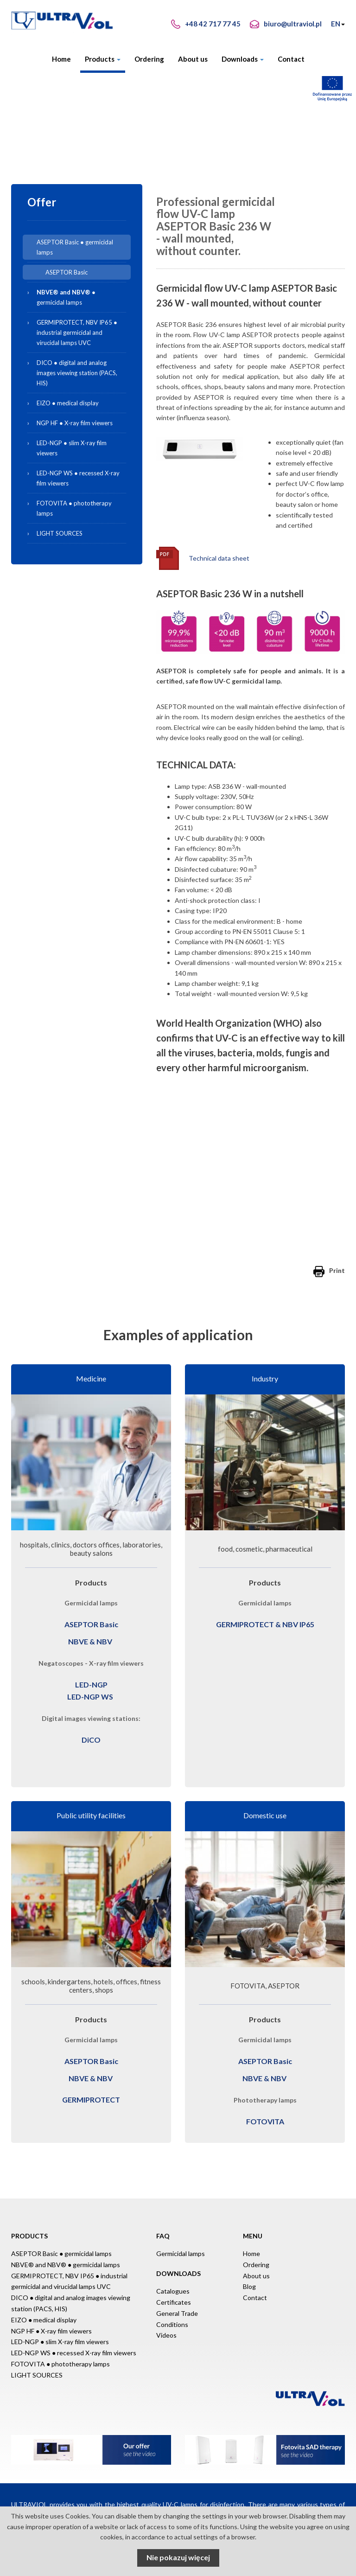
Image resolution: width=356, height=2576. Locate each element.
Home (61, 59)
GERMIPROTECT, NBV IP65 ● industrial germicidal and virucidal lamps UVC (77, 332)
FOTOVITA (265, 2121)
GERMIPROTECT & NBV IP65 (265, 1624)
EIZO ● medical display (68, 403)
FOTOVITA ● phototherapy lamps (74, 508)
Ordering (149, 59)
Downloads (243, 59)
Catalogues (173, 2291)
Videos (166, 2335)
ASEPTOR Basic (66, 272)
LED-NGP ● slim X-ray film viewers (72, 448)
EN (338, 23)
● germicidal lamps (82, 296)
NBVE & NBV (90, 1641)
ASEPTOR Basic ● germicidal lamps (75, 247)
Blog (249, 2286)
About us (193, 59)
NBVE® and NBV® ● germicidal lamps (65, 2265)
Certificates (173, 2302)
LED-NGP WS (90, 1696)
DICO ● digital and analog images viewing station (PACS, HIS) (77, 373)
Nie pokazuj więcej (178, 2557)
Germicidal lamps (180, 2253)
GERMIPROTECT (91, 2099)
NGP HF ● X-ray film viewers (75, 423)
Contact (291, 59)
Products (103, 59)
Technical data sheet (219, 558)
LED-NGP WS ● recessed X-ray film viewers (78, 478)
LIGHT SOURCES (60, 533)
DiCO (91, 1739)
